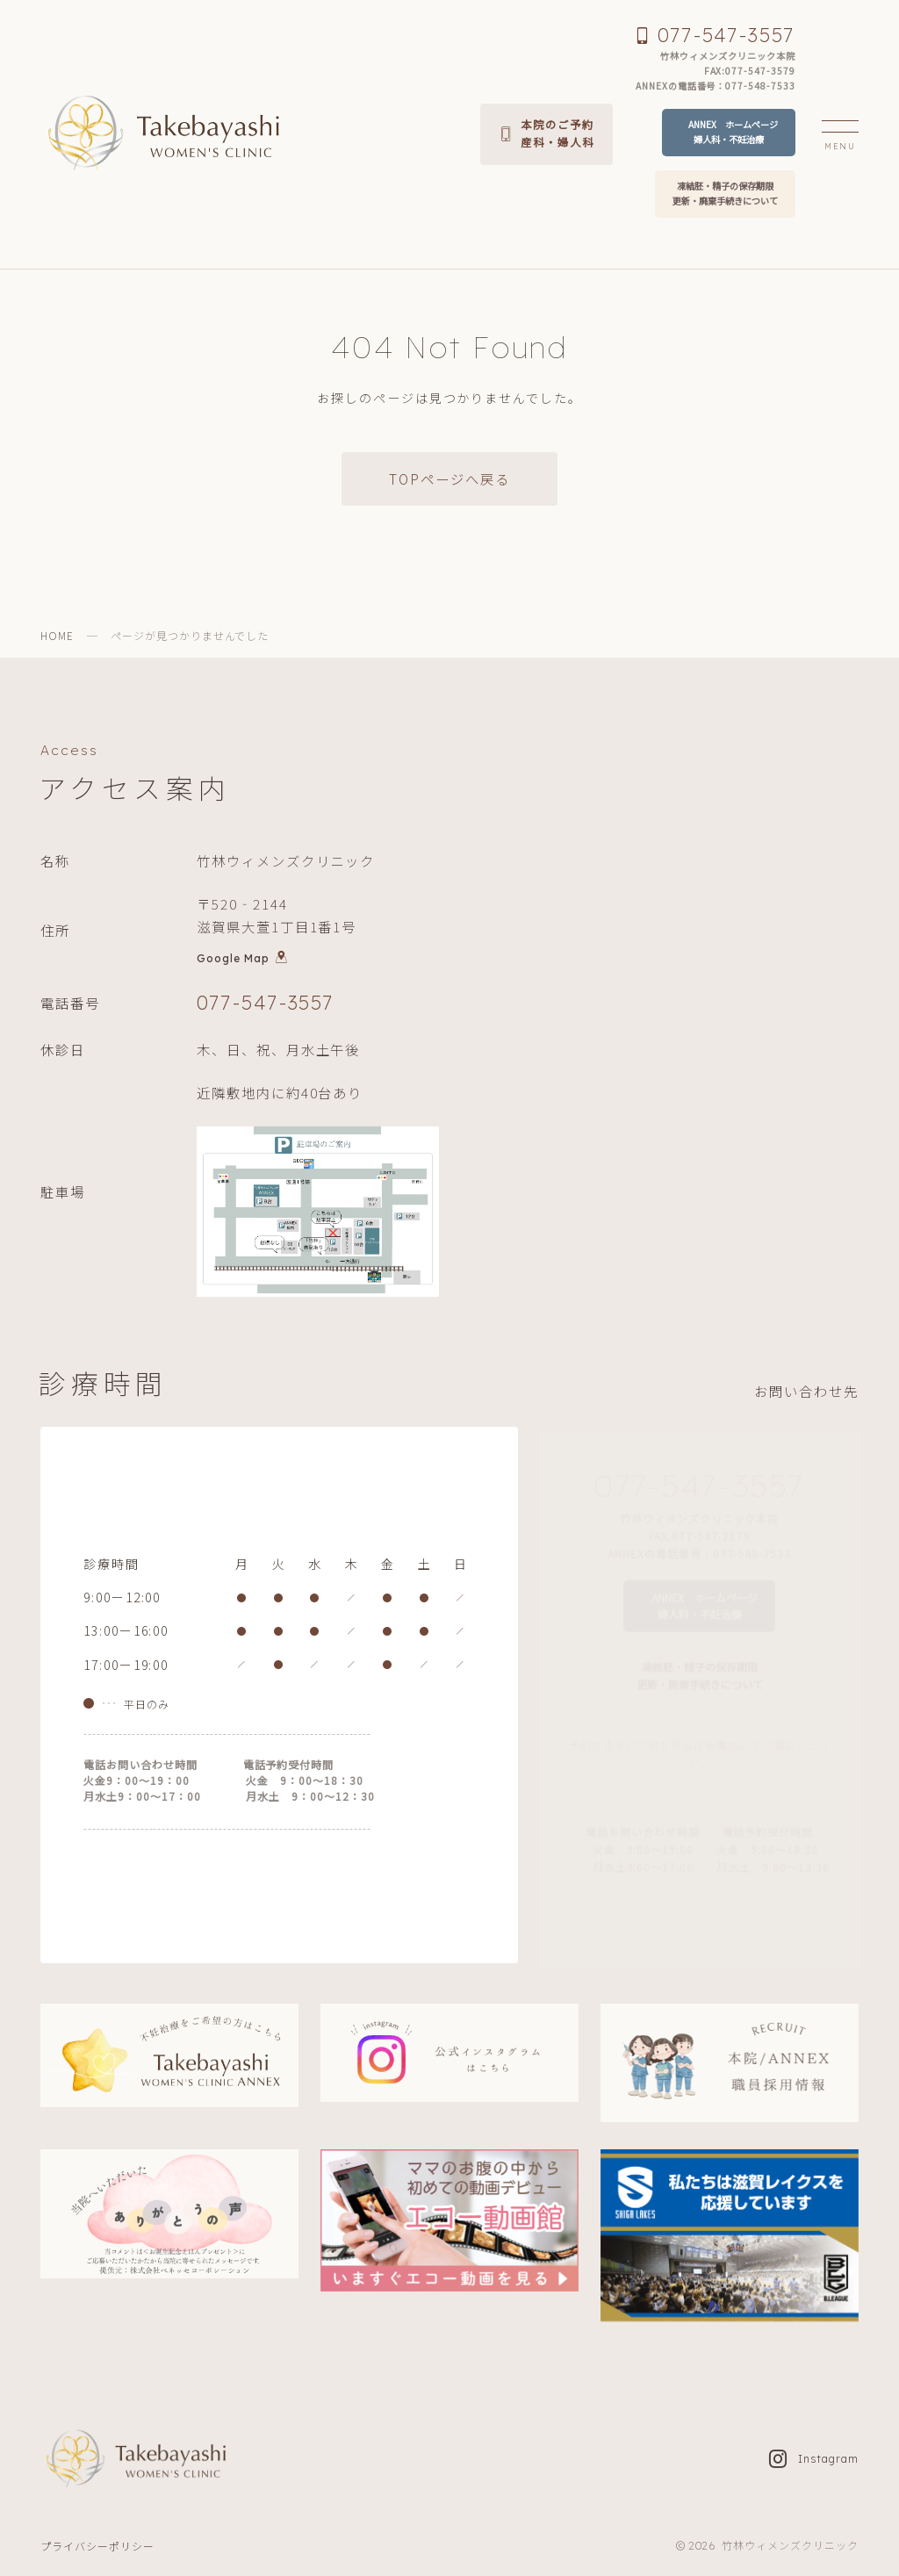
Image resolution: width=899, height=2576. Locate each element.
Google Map (242, 962)
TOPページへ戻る (449, 478)
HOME (57, 635)
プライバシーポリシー (97, 2545)
